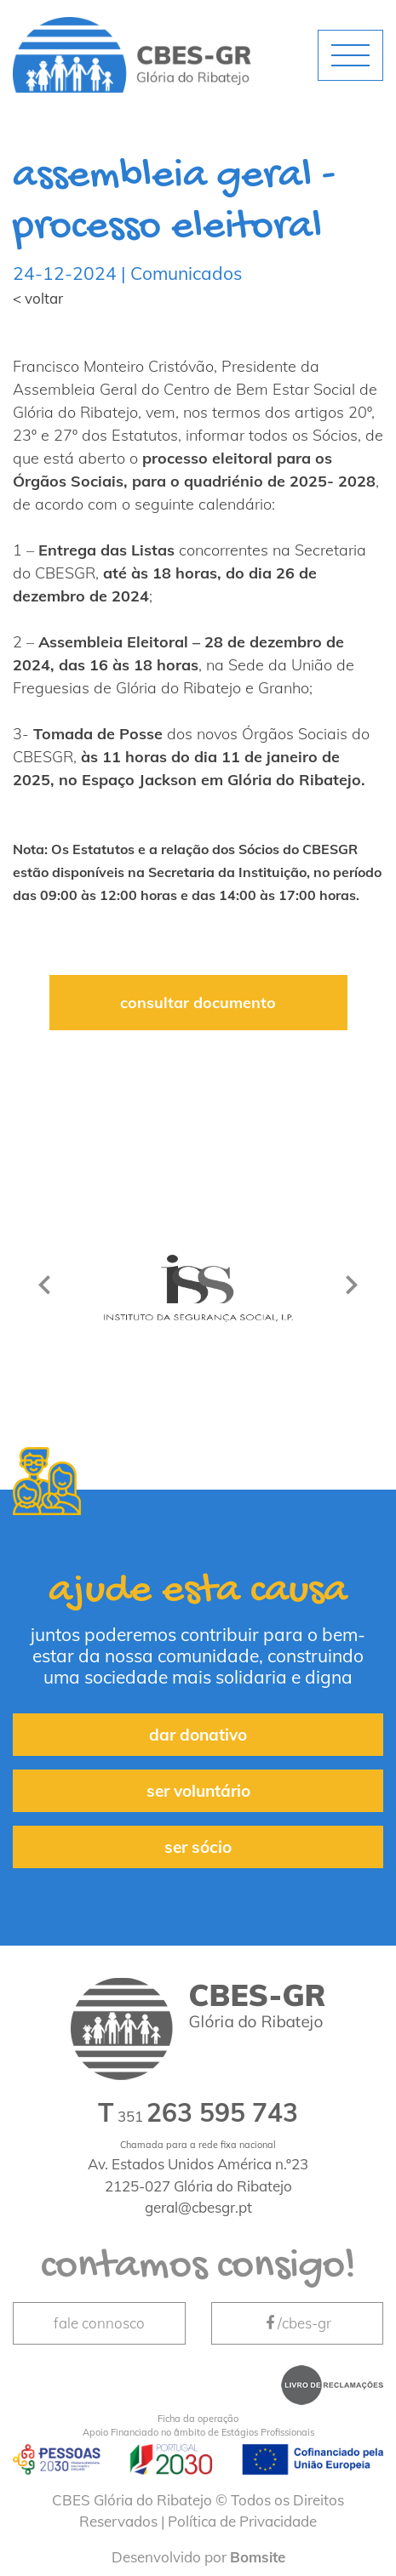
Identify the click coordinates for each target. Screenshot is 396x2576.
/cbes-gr (297, 2323)
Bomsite (257, 2557)
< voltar (38, 298)
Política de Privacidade (242, 2521)
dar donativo (198, 1734)
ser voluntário (198, 1791)
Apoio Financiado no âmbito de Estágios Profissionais (198, 2425)
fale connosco (99, 2323)
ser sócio (198, 1847)
